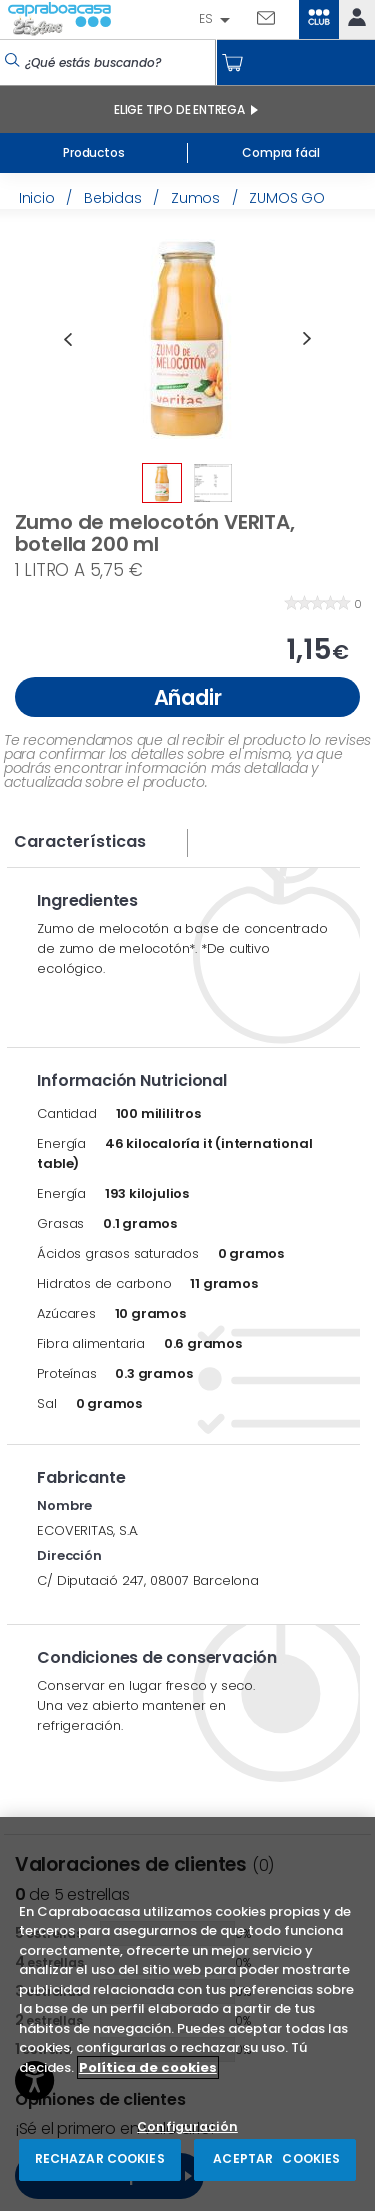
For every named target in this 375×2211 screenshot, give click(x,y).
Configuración (187, 2127)
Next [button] (307, 339)
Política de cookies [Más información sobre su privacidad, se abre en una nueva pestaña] (148, 2067)
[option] (187, 339)
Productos (93, 152)
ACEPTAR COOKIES (275, 2158)
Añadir (188, 697)
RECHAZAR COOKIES (100, 2158)
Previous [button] (67, 339)
